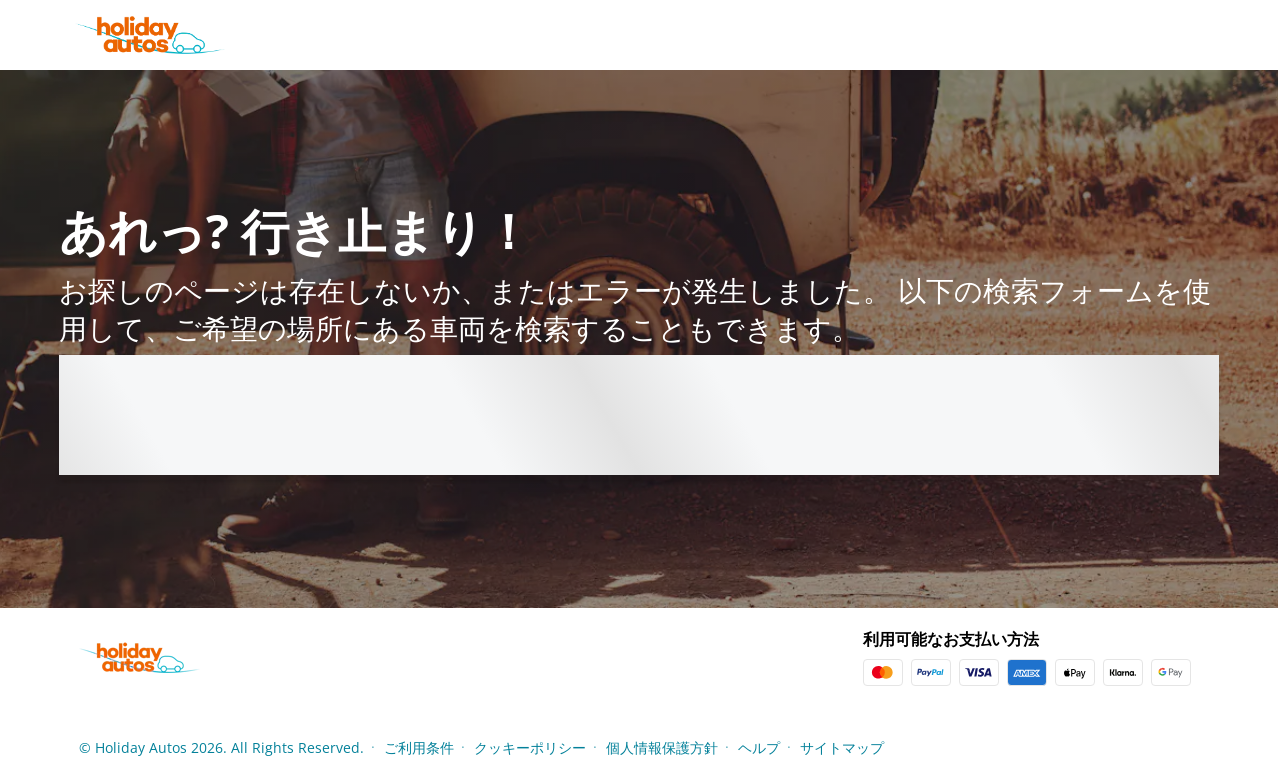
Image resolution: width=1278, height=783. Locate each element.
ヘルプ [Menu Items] (759, 747)
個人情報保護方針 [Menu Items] (662, 747)
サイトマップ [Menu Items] (842, 747)
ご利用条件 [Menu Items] (419, 747)
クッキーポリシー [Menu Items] (530, 747)
